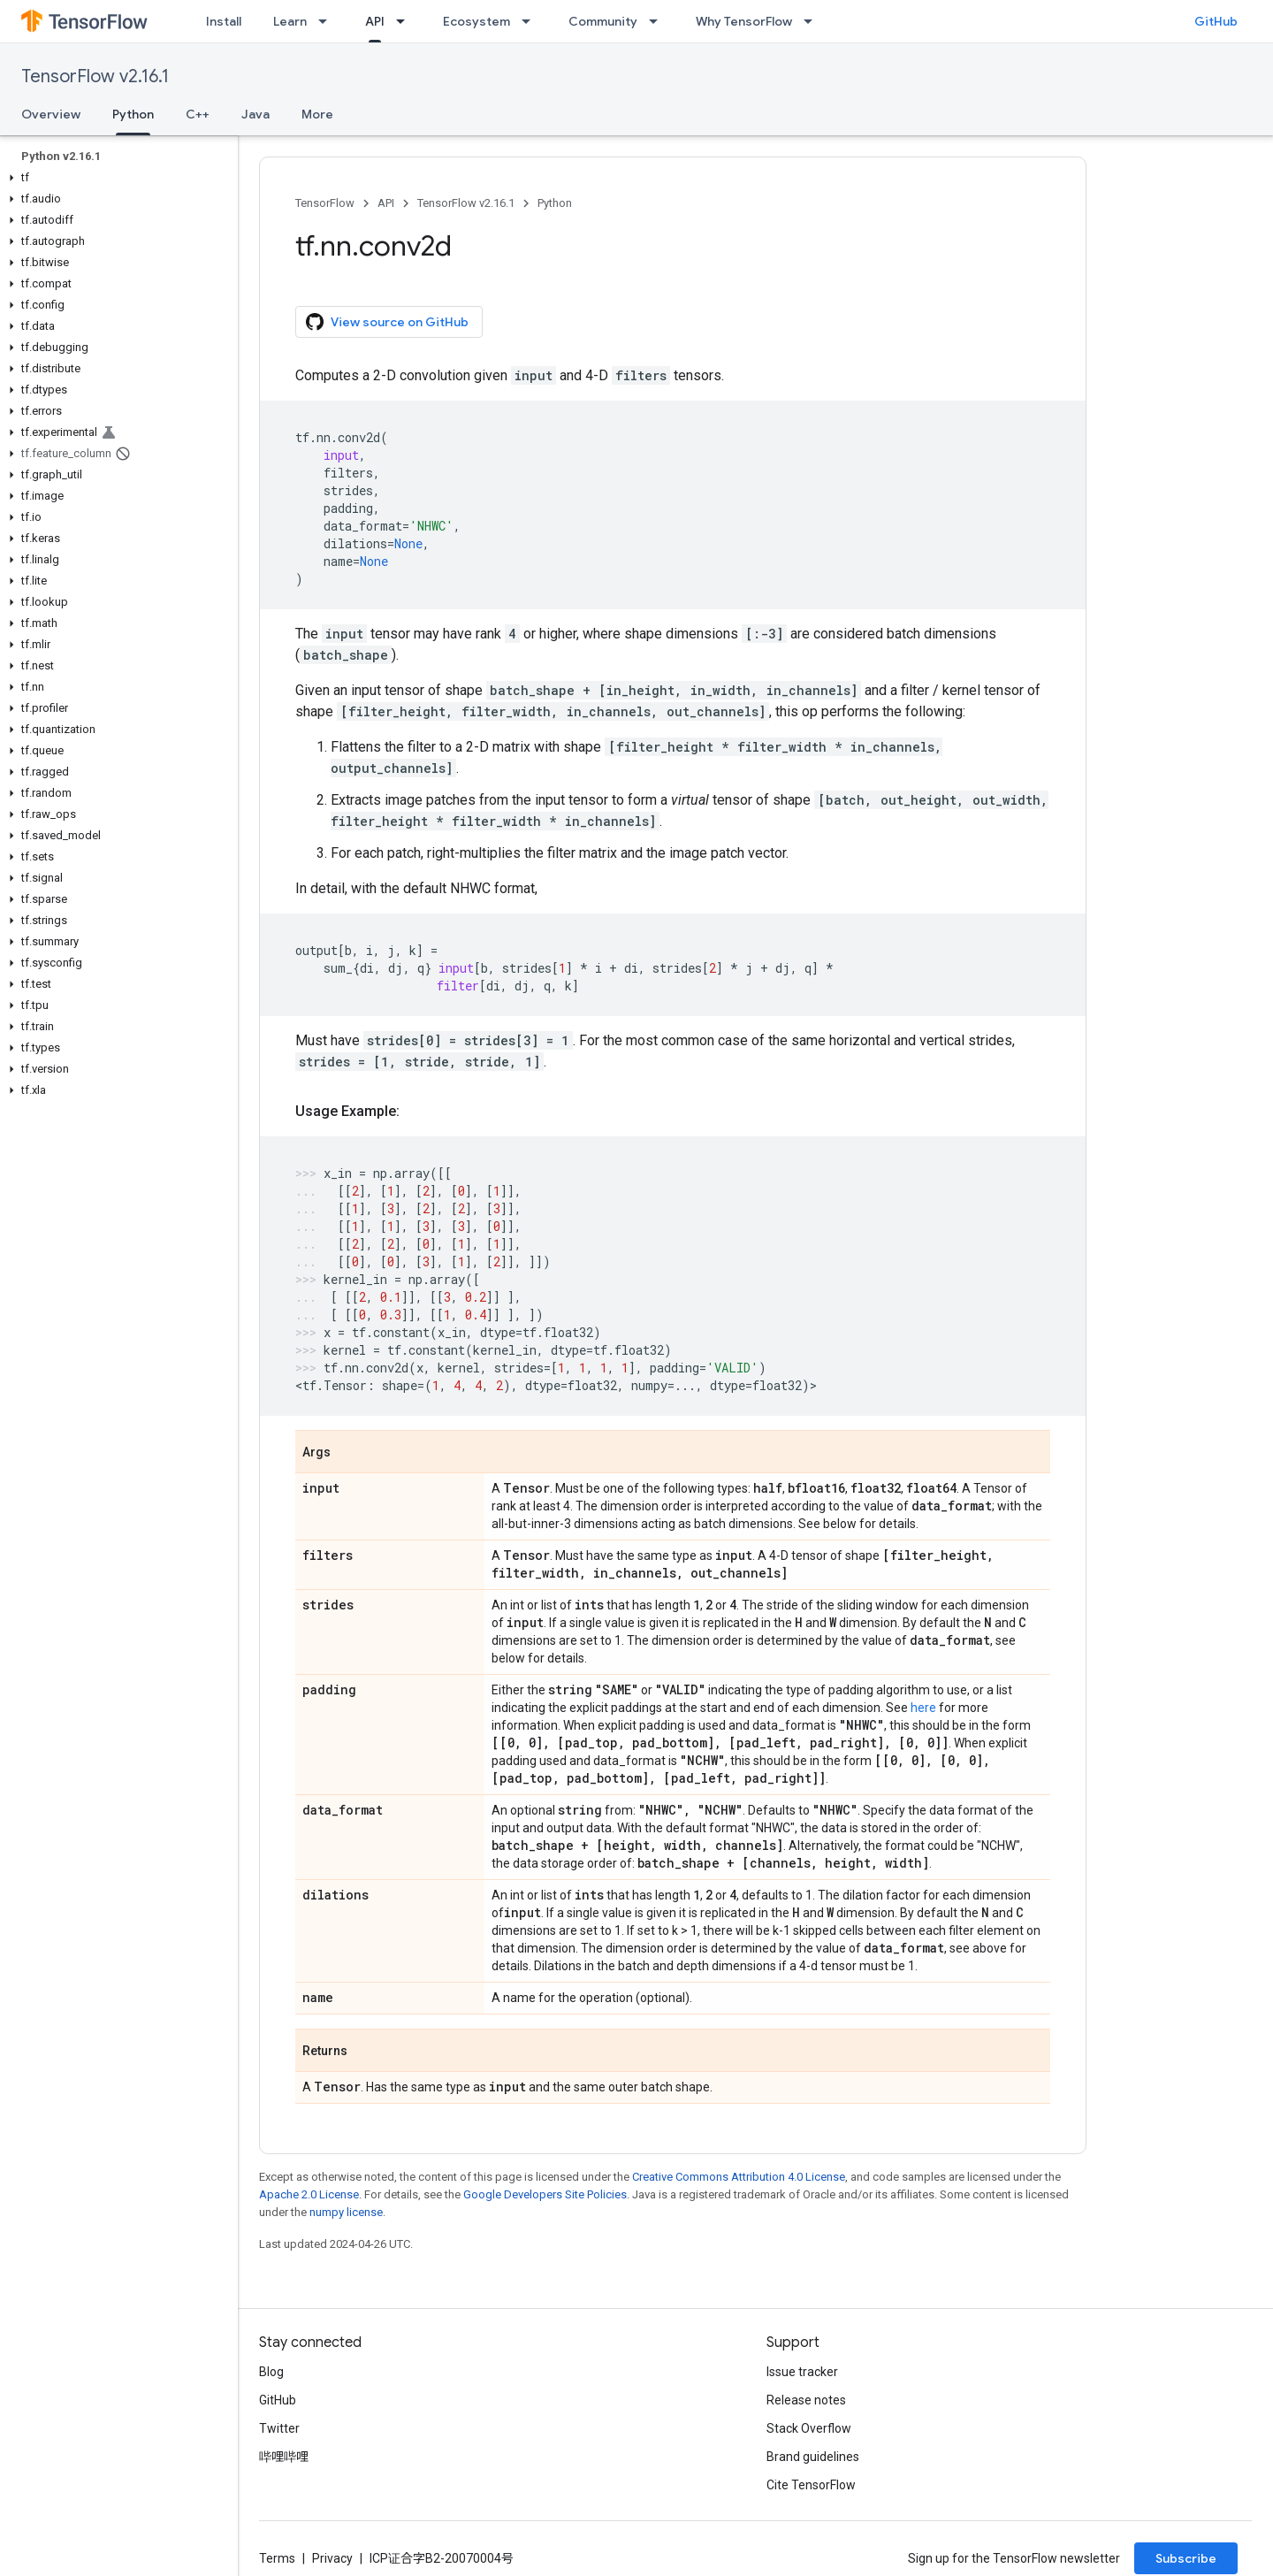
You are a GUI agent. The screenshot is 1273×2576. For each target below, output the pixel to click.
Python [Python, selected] (133, 114)
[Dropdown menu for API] (406, 21)
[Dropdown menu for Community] (658, 21)
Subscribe (1185, 2558)
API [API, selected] (375, 21)
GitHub (1216, 21)
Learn (290, 21)
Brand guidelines (812, 2457)
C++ (198, 114)
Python (554, 203)
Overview (50, 114)
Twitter (279, 2428)
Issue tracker (802, 2372)
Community (602, 21)
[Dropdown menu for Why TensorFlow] (813, 21)
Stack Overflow (808, 2428)
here (923, 1708)
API (385, 203)
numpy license (346, 2212)
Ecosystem (476, 21)
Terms (277, 2558)
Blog (271, 2372)
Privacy (332, 2558)
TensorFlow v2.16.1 (95, 76)
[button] (115, 177)
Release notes (806, 2400)
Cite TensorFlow (811, 2485)
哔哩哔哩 (284, 2457)
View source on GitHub (387, 322)
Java (255, 114)
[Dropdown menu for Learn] (328, 21)
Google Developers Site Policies (545, 2194)
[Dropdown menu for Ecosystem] (531, 21)
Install (223, 21)
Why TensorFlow (744, 21)
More (317, 114)
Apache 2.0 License (309, 2194)
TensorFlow (324, 203)
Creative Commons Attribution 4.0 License (738, 2176)
